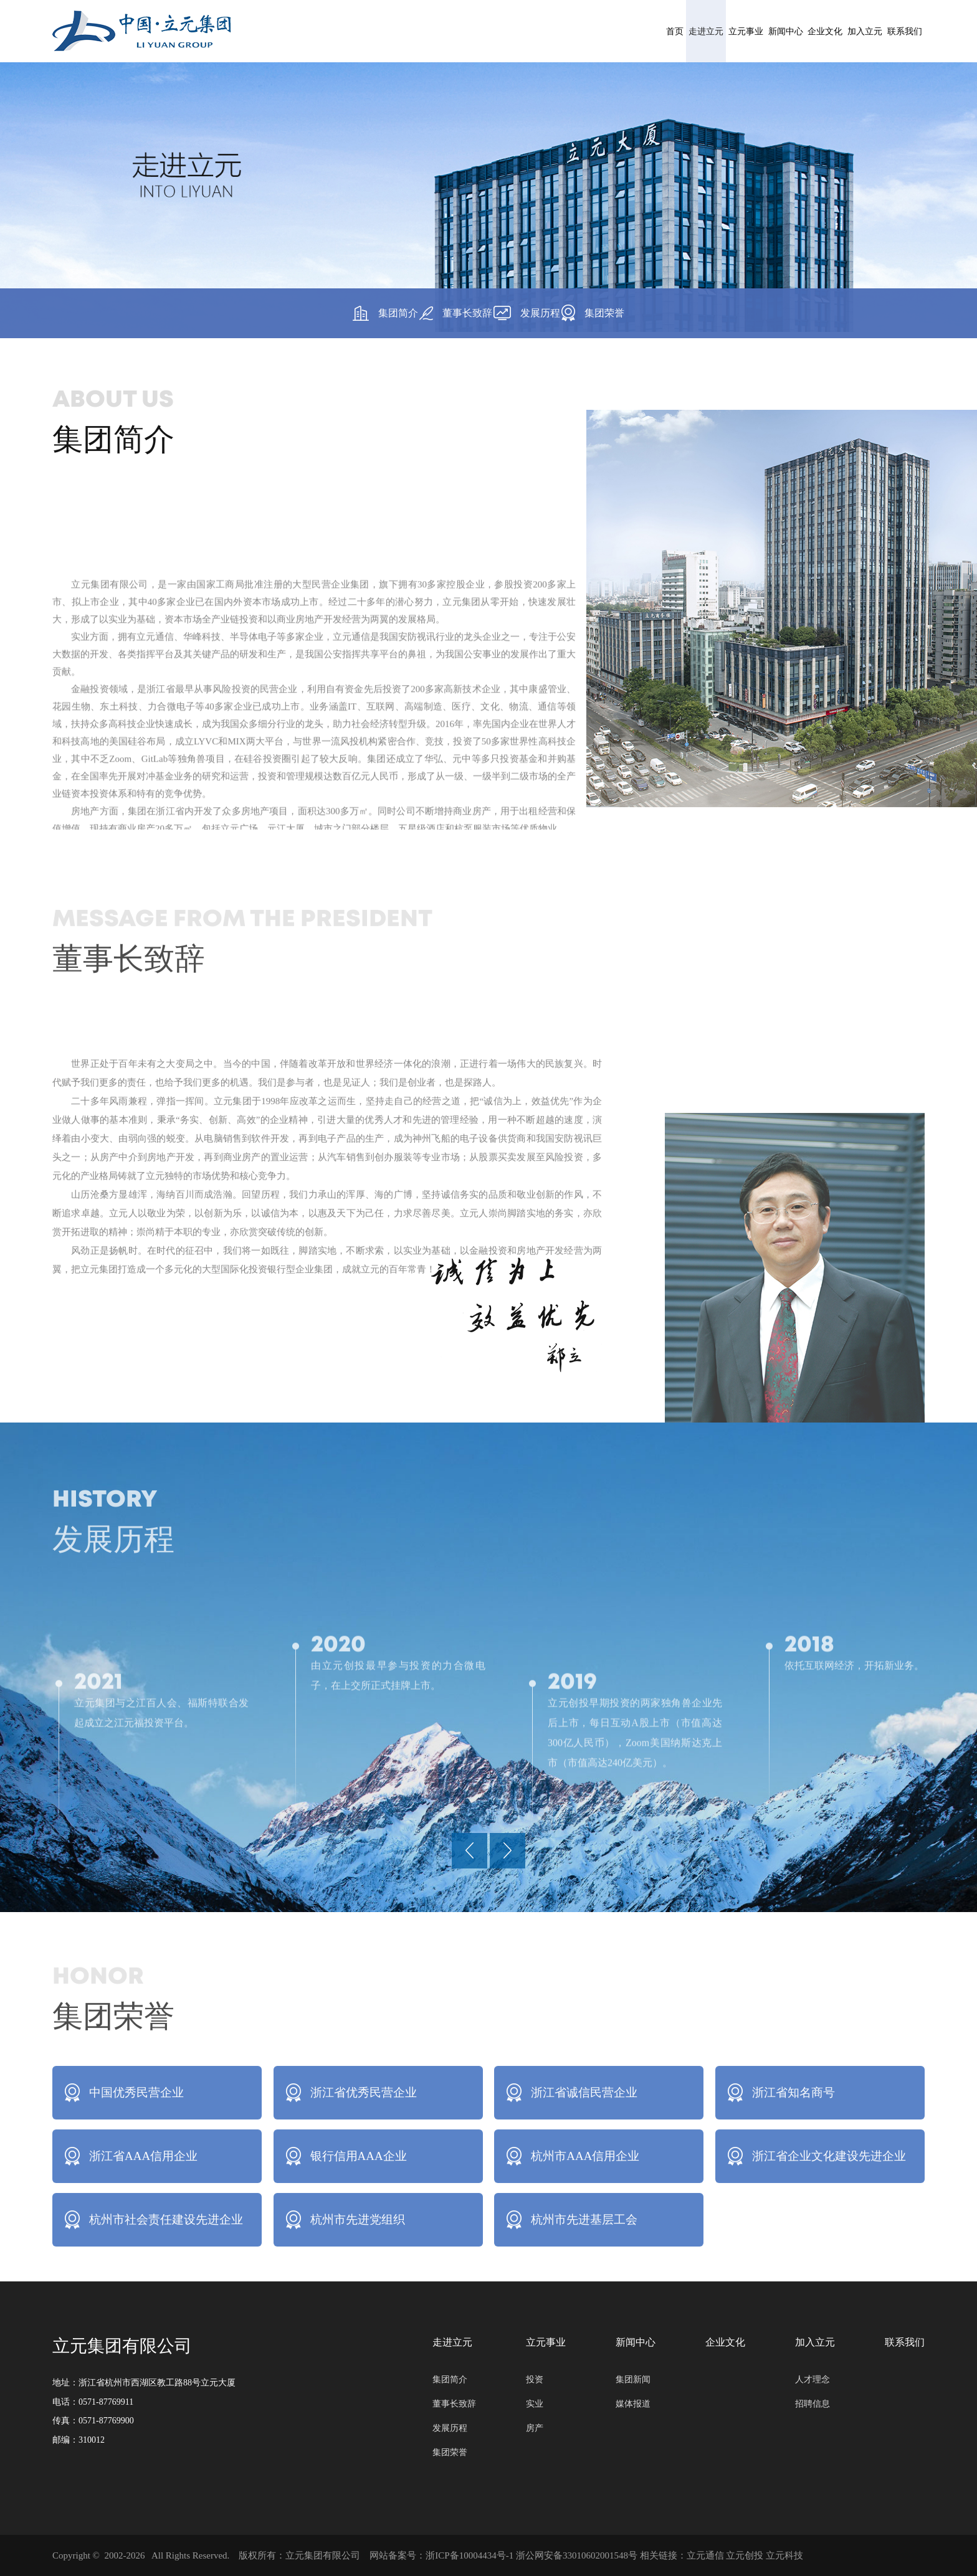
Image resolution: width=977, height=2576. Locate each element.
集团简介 (335, 313)
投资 (534, 2379)
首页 (392, 31)
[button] (469, 1854)
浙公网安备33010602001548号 (576, 2555)
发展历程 (543, 313)
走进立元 (465, 31)
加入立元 (799, 31)
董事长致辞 (439, 313)
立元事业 (549, 31)
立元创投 (744, 2555)
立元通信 (705, 2555)
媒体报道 (633, 2404)
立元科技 (784, 2555)
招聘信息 (812, 2404)
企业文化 (716, 31)
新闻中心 (632, 31)
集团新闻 (633, 2379)
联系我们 (883, 31)
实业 (534, 2404)
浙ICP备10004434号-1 (469, 2555)
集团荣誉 (643, 313)
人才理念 (812, 2379)
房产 (534, 2428)
